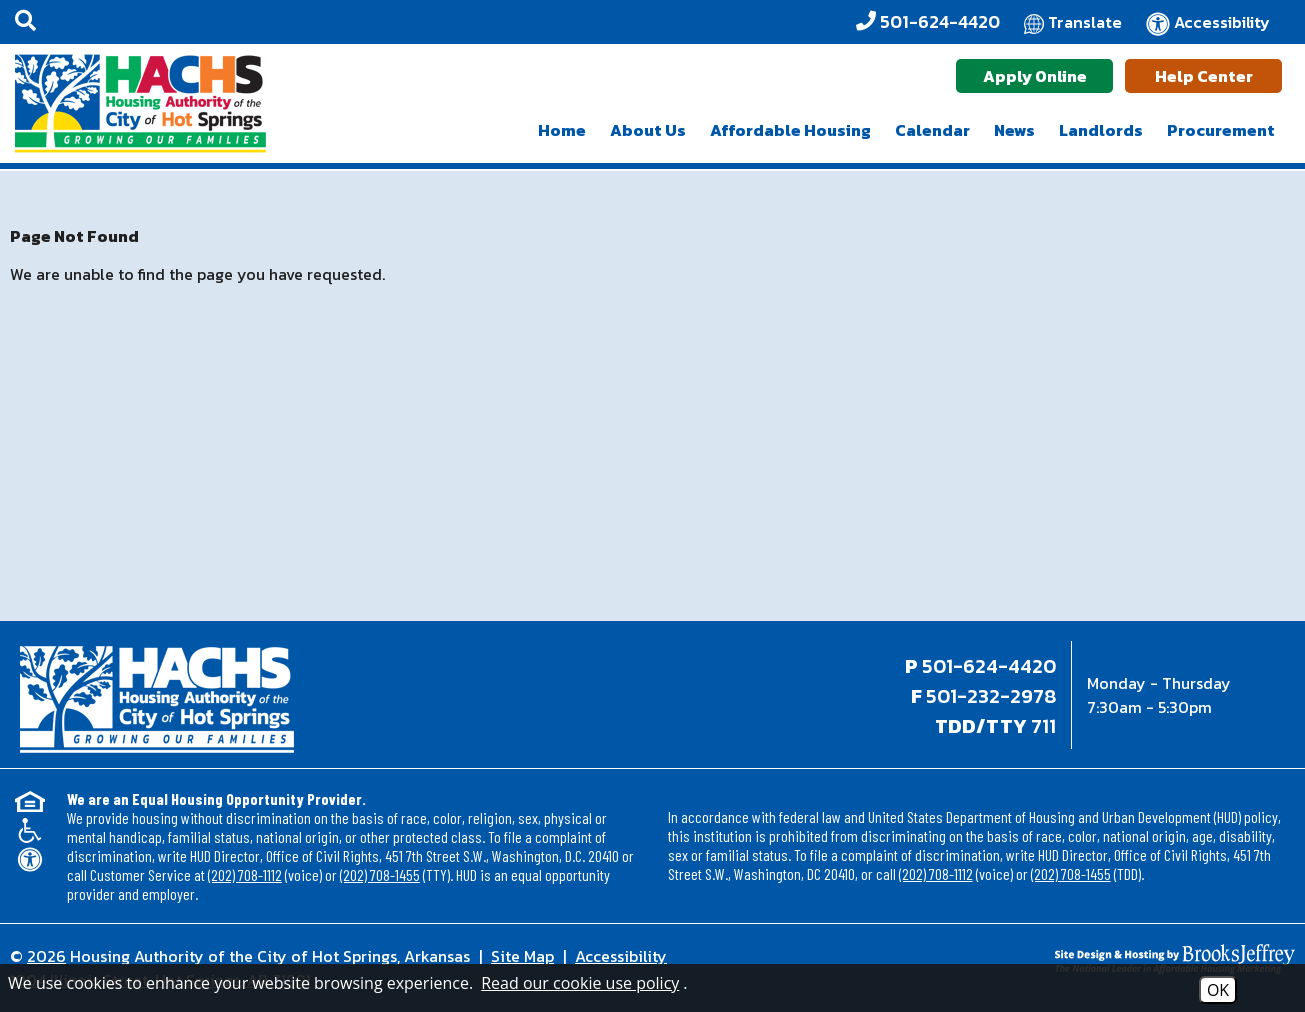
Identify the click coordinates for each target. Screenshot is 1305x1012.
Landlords (1101, 130)
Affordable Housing (790, 130)
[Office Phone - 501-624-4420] (928, 22)
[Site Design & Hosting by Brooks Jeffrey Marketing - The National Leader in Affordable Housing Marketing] (1134, 959)
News (1014, 130)
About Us (648, 130)
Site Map (522, 956)
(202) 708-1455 (380, 874)
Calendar (932, 130)
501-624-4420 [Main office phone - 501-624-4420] (989, 666)
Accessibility (621, 956)
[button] (25, 22)
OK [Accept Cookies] (1218, 990)
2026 (46, 956)
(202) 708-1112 (245, 874)
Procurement (1221, 130)
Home (562, 130)
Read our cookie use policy (580, 983)
